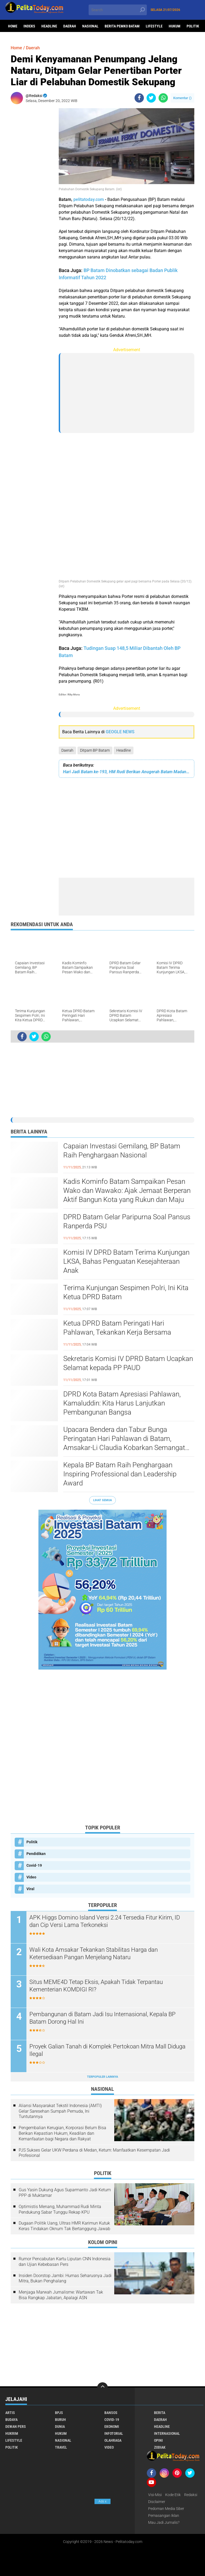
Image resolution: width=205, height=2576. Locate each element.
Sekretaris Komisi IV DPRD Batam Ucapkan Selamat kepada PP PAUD (128, 1363)
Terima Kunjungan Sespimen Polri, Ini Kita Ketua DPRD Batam (125, 1292)
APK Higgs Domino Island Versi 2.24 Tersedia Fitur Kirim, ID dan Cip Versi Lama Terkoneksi (104, 1921)
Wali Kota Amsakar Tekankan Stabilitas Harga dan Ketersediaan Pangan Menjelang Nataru (93, 1953)
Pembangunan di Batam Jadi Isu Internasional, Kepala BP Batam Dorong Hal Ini (102, 2018)
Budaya (11, 2419)
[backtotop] (102, 2387)
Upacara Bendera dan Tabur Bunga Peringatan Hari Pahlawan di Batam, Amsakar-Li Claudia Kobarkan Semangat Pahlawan (124, 1438)
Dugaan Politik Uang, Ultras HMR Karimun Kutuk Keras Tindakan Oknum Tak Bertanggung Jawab (64, 2226)
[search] (118, 10)
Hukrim (11, 2433)
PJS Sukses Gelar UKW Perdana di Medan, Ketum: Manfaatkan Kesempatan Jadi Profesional (94, 2153)
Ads (102, 2501)
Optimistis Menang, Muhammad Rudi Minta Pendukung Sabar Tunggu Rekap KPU (60, 2209)
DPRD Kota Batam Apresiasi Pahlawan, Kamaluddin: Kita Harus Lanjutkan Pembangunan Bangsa (122, 1403)
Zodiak (159, 2447)
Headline (49, 26)
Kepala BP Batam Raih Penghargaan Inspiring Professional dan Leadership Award (119, 1474)
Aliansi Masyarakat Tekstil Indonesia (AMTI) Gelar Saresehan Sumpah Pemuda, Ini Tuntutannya (60, 2111)
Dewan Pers (15, 2426)
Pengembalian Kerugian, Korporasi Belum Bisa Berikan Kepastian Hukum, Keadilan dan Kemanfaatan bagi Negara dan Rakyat (62, 2133)
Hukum (174, 26)
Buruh (60, 2419)
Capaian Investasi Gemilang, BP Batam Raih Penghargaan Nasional (121, 1150)
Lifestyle (154, 26)
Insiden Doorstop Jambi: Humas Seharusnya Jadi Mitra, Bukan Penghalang (65, 2278)
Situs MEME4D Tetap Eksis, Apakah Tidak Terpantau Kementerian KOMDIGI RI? (96, 1986)
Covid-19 (34, 1865)
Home (12, 26)
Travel (61, 2447)
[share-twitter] (151, 98)
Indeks (29, 26)
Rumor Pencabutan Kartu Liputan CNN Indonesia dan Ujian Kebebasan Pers (65, 2261)
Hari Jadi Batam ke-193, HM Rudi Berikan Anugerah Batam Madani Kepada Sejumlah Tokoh (126, 771)
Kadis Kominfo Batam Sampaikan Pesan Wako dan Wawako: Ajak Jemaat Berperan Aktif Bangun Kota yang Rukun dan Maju (127, 1190)
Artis (10, 2413)
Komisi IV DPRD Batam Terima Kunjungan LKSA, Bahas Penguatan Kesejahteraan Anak (126, 1261)
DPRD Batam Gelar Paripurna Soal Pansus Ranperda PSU (126, 1221)
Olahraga (112, 2440)
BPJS (59, 2413)
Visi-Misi (155, 2495)
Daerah (69, 26)
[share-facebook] (139, 98)
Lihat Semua (102, 1500)
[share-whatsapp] (163, 98)
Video (31, 1877)
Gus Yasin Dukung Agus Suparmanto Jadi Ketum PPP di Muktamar (65, 2192)
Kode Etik (173, 2495)
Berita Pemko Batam (122, 26)
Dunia (60, 2426)
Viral (30, 1889)
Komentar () (182, 98)
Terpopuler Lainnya (102, 2077)
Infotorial (113, 2433)
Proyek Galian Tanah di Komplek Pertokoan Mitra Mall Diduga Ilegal (107, 2050)
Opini (158, 2440)
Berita (159, 2413)
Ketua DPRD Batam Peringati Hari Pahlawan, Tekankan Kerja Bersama (117, 1327)
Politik (193, 26)
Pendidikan (36, 1854)
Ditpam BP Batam (95, 750)
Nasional (90, 26)
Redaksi (190, 2495)
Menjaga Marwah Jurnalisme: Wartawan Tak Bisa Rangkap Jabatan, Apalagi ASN (61, 2295)
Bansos (110, 2413)
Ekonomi (111, 2426)
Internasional (167, 2433)
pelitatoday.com (88, 199)
